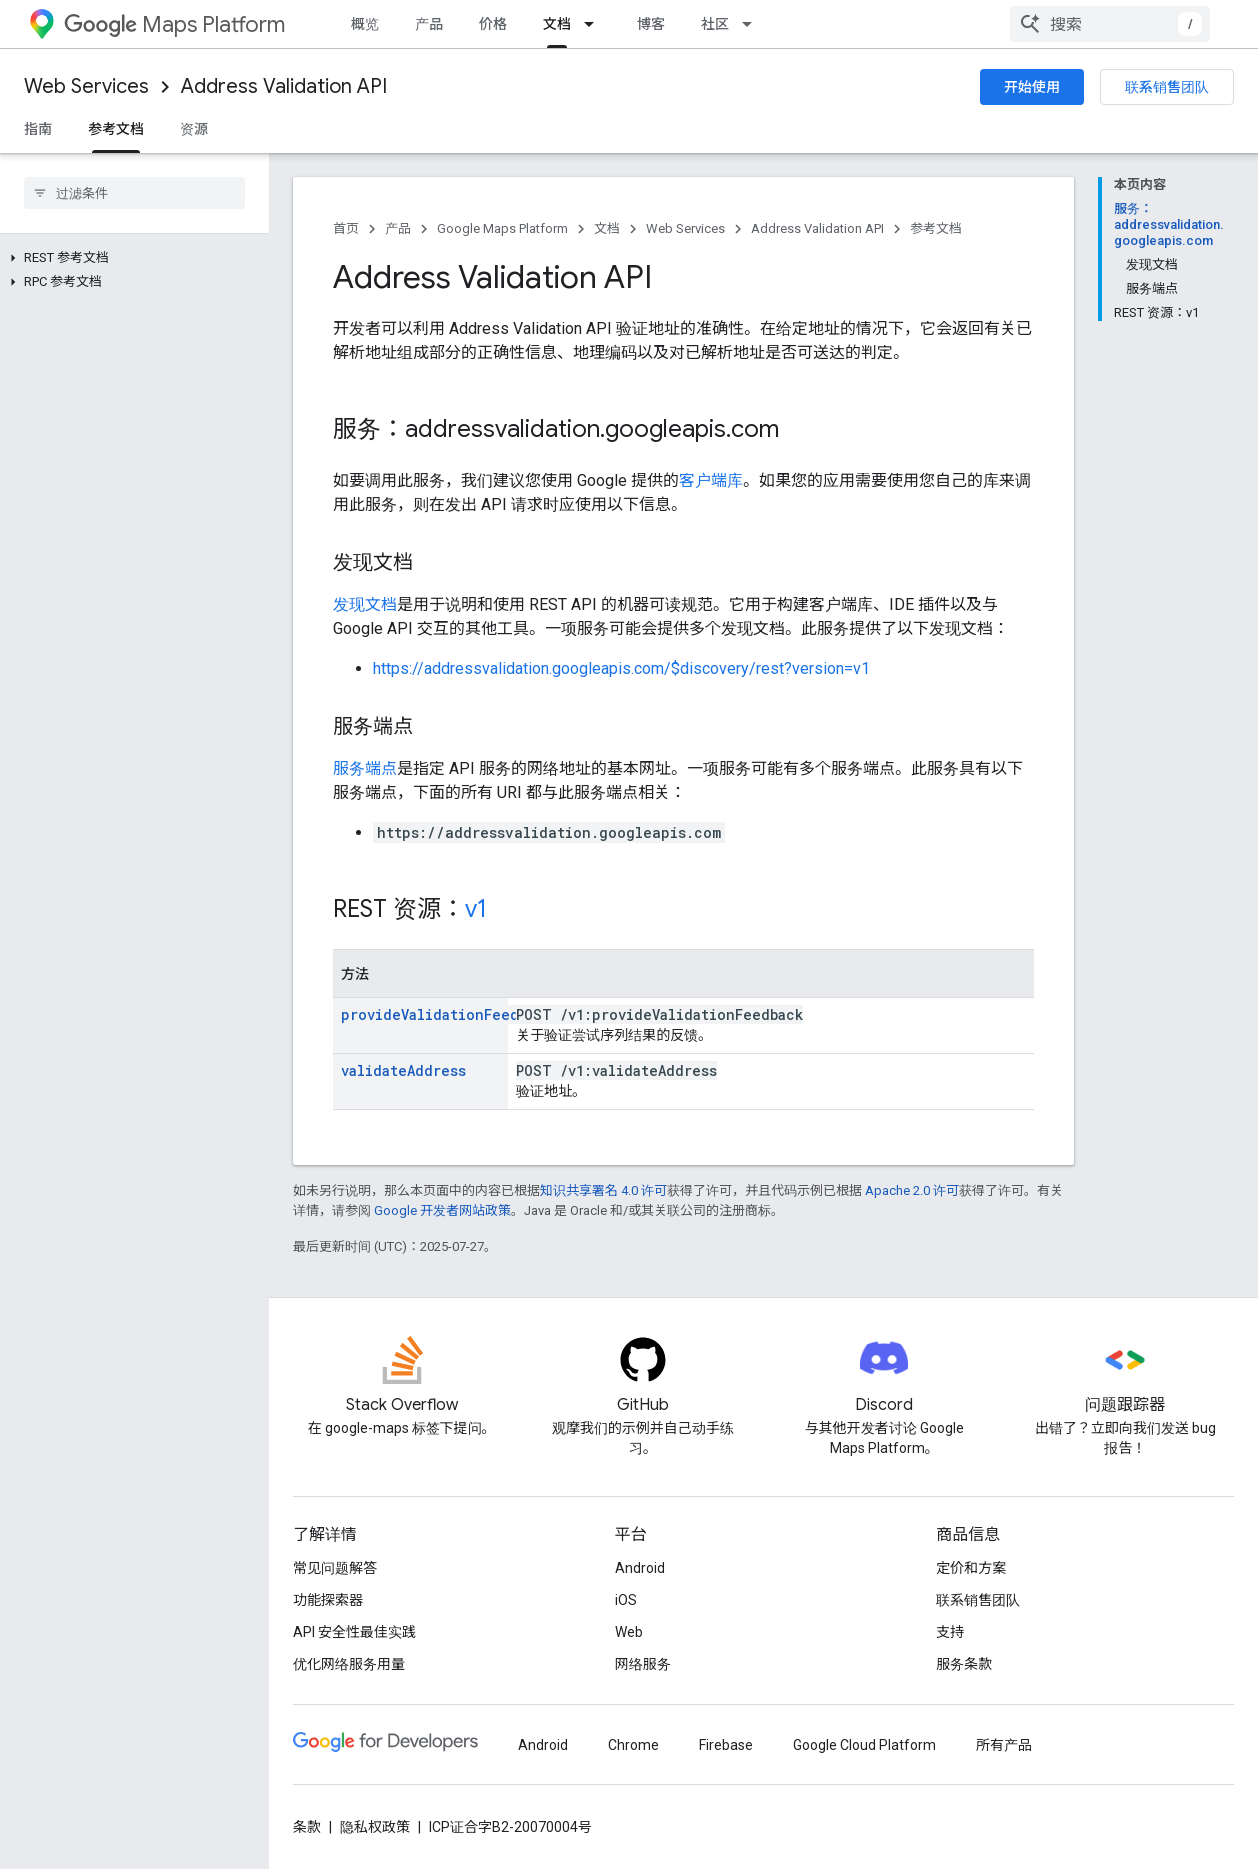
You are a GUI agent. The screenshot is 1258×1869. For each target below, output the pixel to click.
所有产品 (1004, 1745)
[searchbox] (134, 193)
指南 (38, 129)
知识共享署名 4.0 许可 (603, 1190)
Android (640, 1568)
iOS (626, 1600)
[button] (130, 258)
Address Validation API (284, 86)
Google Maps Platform (502, 228)
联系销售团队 (1167, 87)
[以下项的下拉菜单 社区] (753, 24)
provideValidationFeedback (446, 1014)
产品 (429, 24)
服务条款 (964, 1664)
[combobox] (1110, 24)
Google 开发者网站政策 (442, 1210)
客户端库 (711, 480)
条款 (307, 1827)
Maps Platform (174, 24)
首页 (346, 228)
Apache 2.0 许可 (912, 1190)
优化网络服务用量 (349, 1664)
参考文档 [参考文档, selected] (116, 129)
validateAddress (403, 1070)
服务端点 (365, 768)
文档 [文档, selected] (557, 24)
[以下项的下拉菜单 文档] (595, 24)
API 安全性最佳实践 (354, 1632)
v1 (476, 909)
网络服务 (643, 1664)
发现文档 (365, 604)
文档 (607, 228)
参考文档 (936, 228)
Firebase (726, 1745)
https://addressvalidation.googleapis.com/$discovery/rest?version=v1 (621, 668)
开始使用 (1032, 87)
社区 (715, 24)
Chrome (633, 1745)
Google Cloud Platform (864, 1745)
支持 (950, 1632)
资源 (194, 129)
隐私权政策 (375, 1827)
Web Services (86, 86)
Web (629, 1632)
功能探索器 (328, 1600)
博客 (651, 24)
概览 (365, 24)
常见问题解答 (335, 1568)
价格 (493, 24)
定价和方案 (971, 1568)
